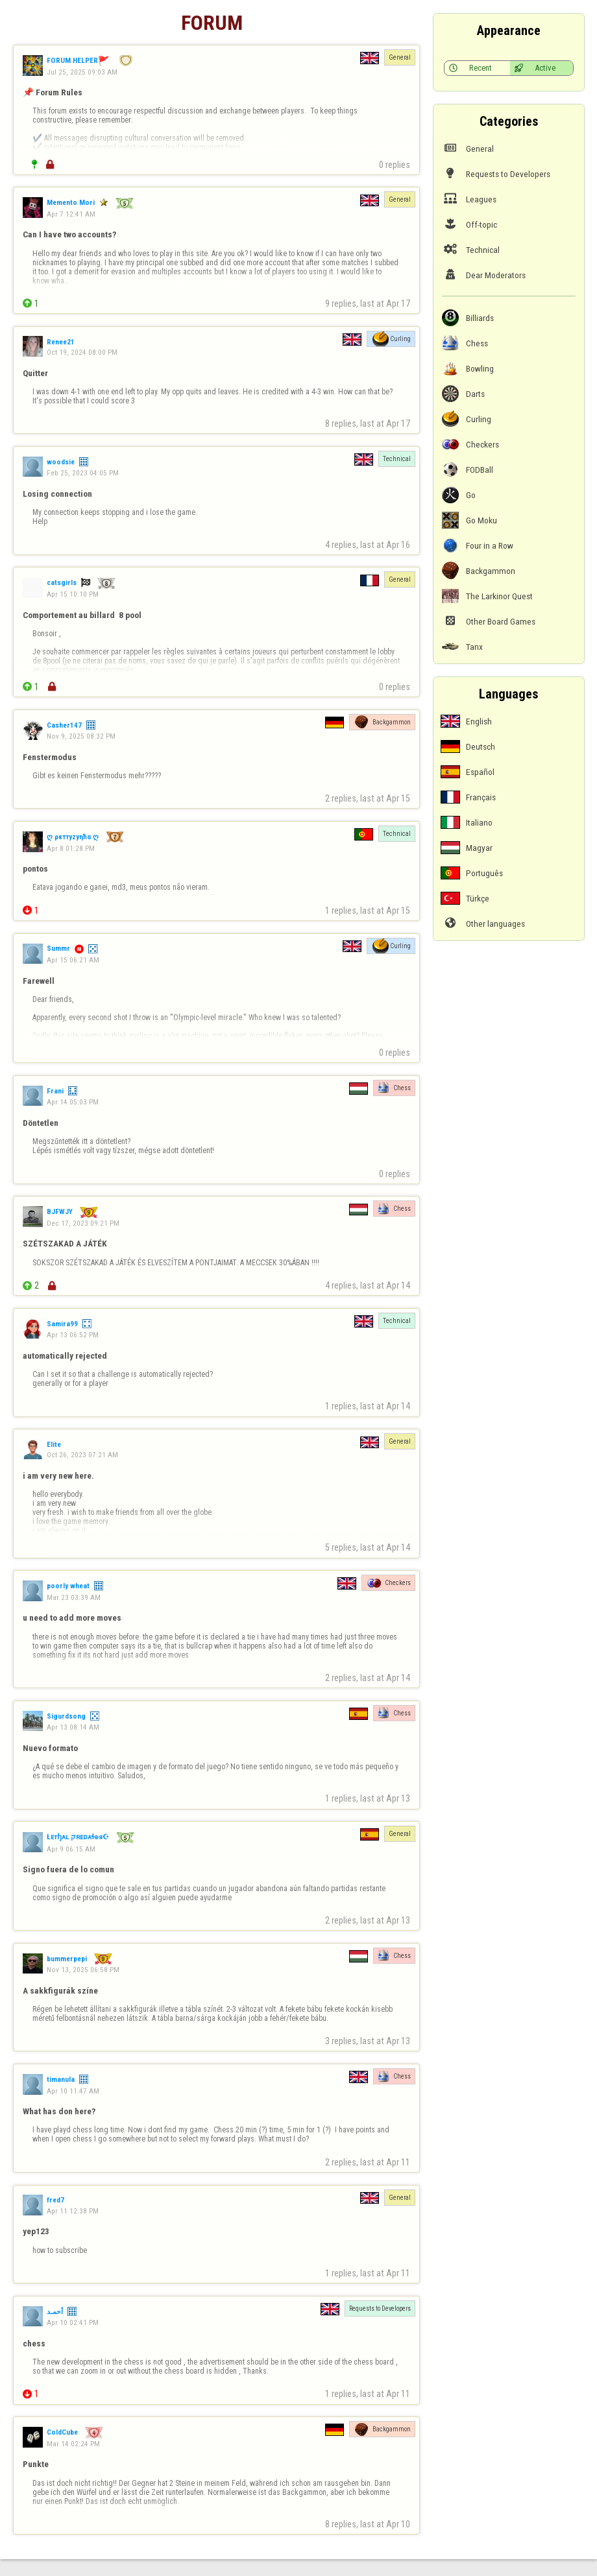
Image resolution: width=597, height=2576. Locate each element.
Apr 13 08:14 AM (73, 1727)
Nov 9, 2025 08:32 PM (81, 736)
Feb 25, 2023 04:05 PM (83, 472)
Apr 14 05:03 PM (73, 1101)
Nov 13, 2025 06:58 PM (83, 1969)
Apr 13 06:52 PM (73, 1334)
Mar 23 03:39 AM (74, 1597)
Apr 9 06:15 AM (71, 1849)
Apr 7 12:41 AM (71, 214)
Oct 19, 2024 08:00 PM (82, 352)
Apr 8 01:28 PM (71, 848)
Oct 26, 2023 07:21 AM (82, 1454)
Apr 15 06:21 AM (73, 959)
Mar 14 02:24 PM (73, 2443)
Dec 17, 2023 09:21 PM (83, 1223)
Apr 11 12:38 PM (73, 2210)
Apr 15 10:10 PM (73, 594)
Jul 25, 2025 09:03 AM (82, 72)
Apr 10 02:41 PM (73, 2322)
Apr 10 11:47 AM (73, 2090)
